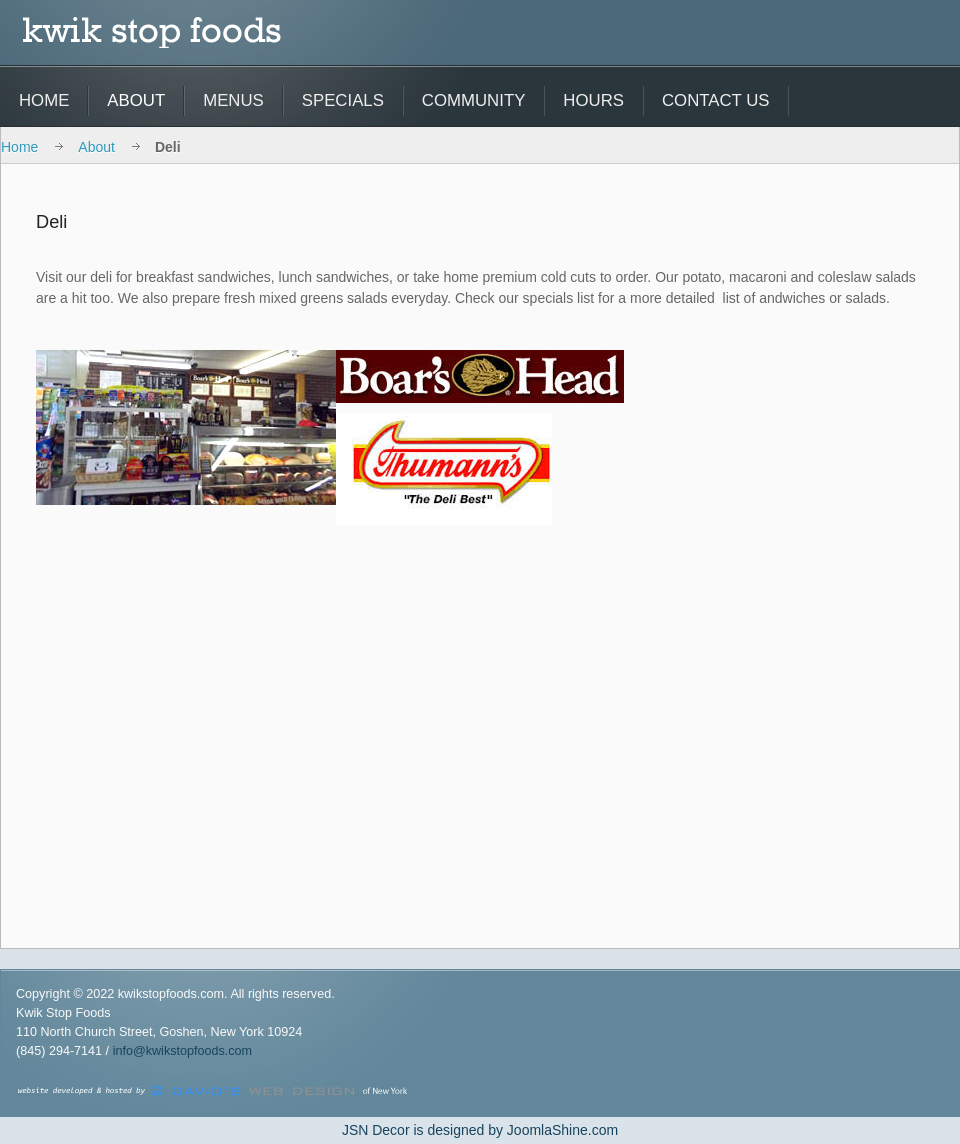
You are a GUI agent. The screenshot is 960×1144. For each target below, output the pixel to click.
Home (19, 147)
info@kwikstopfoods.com (182, 1051)
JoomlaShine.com (562, 1130)
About (96, 147)
